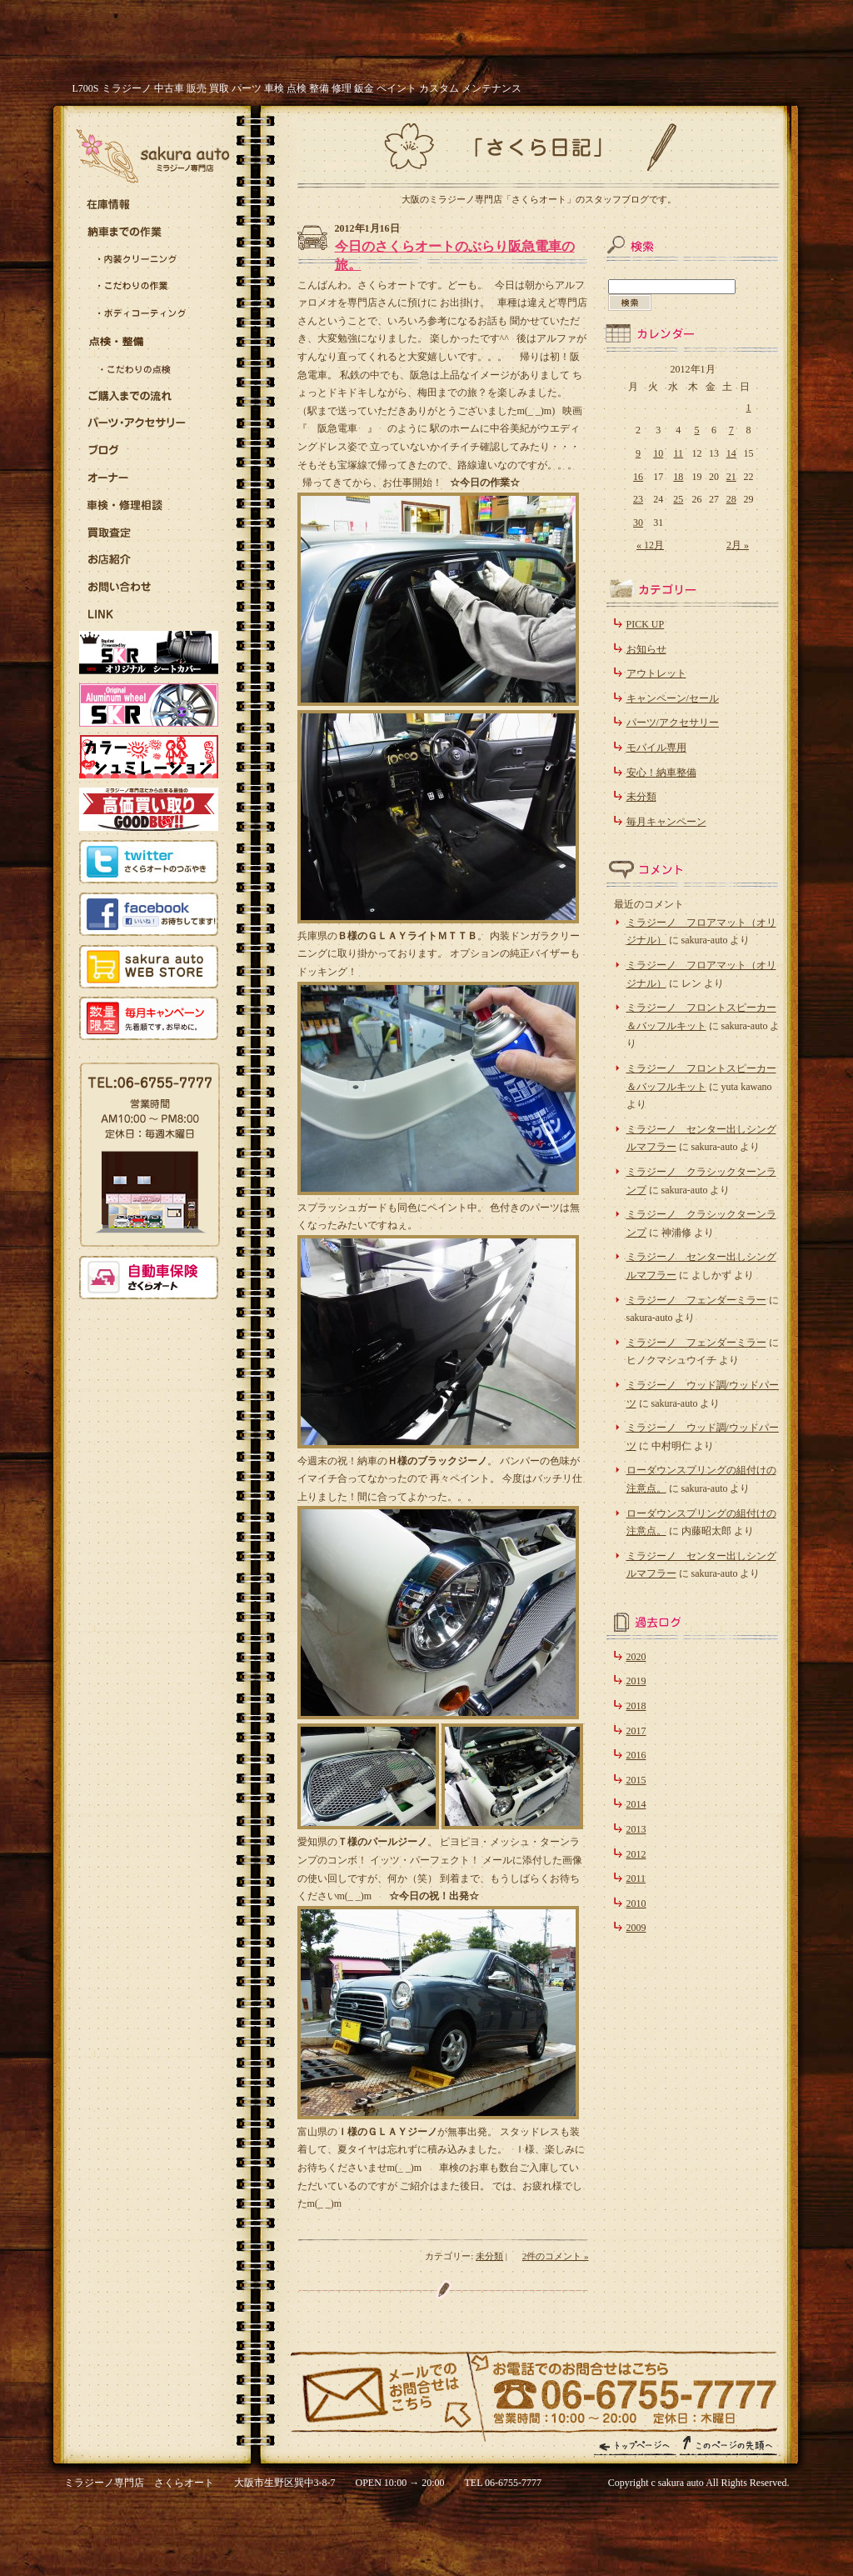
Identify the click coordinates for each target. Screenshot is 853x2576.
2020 (636, 1657)
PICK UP (645, 624)
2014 (636, 1804)
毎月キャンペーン (666, 822)
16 (638, 477)
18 (678, 477)
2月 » (737, 545)
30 (638, 522)
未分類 (489, 2256)
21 (731, 477)
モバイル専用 (656, 747)
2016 (636, 1755)
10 (658, 453)
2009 (636, 1927)
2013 (636, 1829)
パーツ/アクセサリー (672, 722)
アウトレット (656, 673)
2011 (636, 1878)
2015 (636, 1780)
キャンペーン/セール (672, 698)
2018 (636, 1706)
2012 (636, 1854)
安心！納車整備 (661, 772)
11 (679, 453)
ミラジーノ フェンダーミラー (696, 1300)
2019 (636, 1681)
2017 (636, 1731)
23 (638, 499)
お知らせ (646, 649)
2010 (636, 1903)
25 (678, 499)
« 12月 (650, 545)
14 (731, 453)
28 (731, 499)
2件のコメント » (555, 2256)
